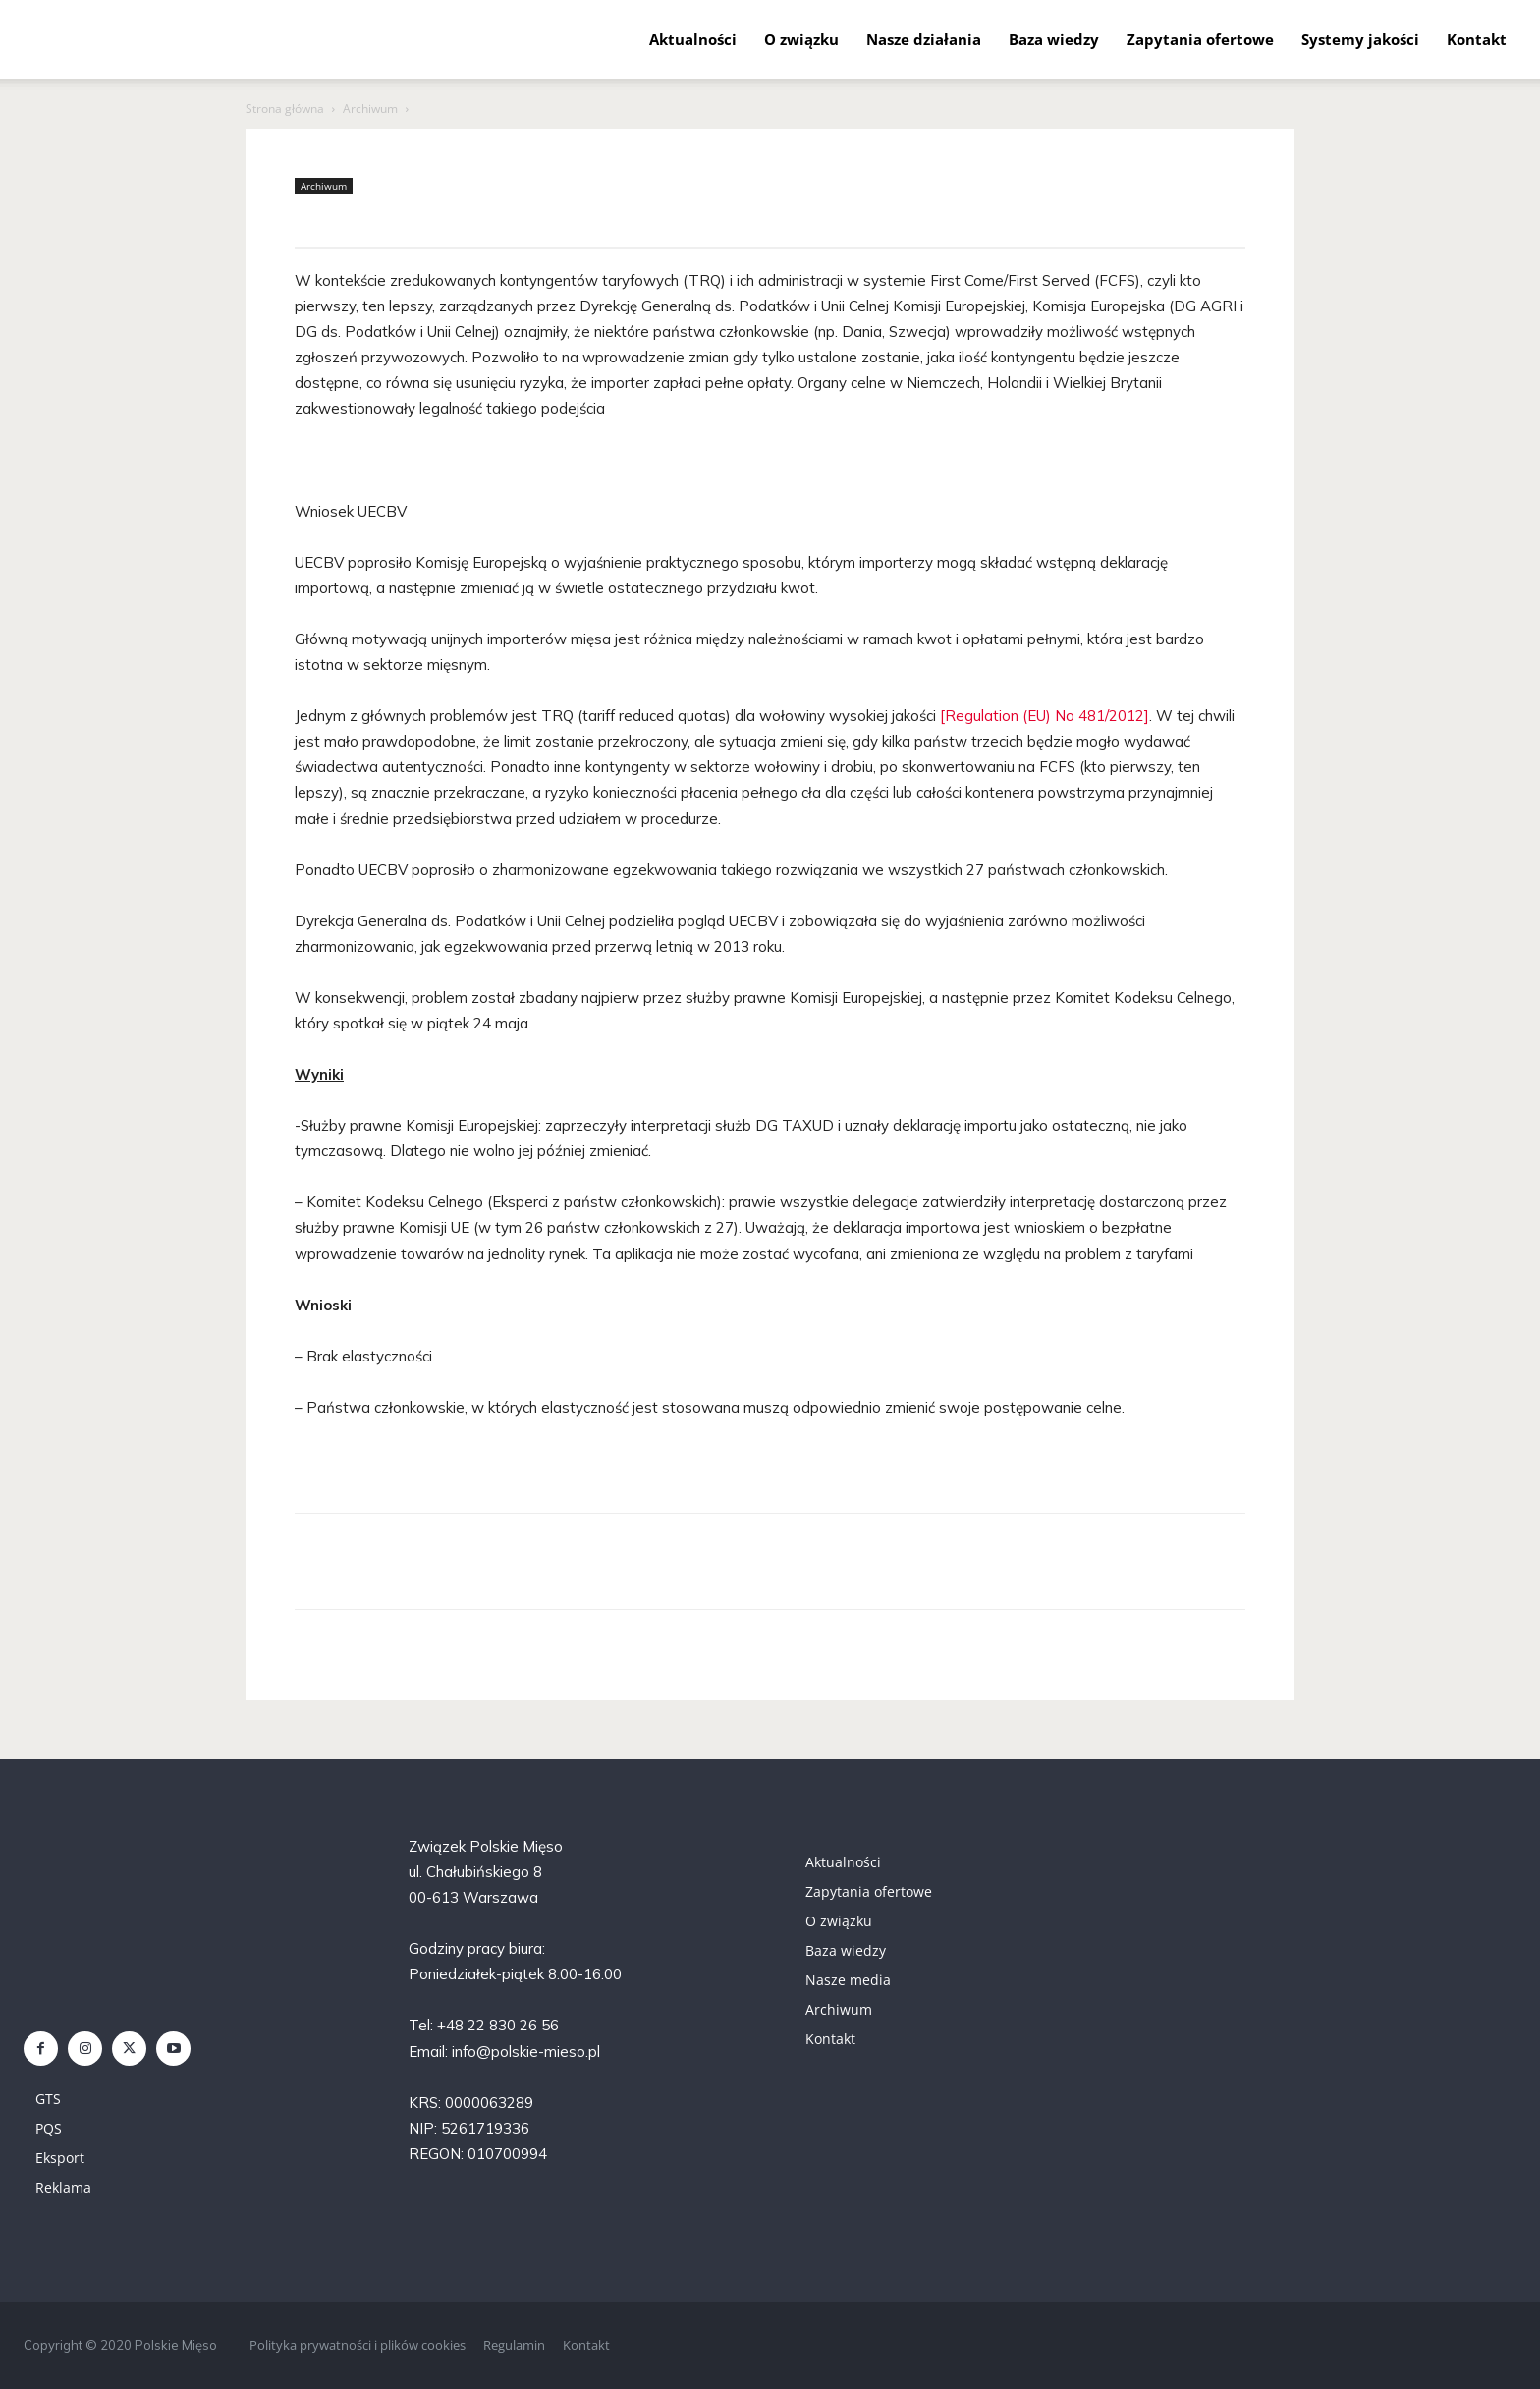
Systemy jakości (1360, 39)
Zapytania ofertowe (1200, 39)
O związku (801, 39)
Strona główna (285, 108)
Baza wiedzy (1054, 39)
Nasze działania (923, 39)
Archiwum (370, 108)
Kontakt (1477, 39)
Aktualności (693, 39)
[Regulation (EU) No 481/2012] (1044, 715)
